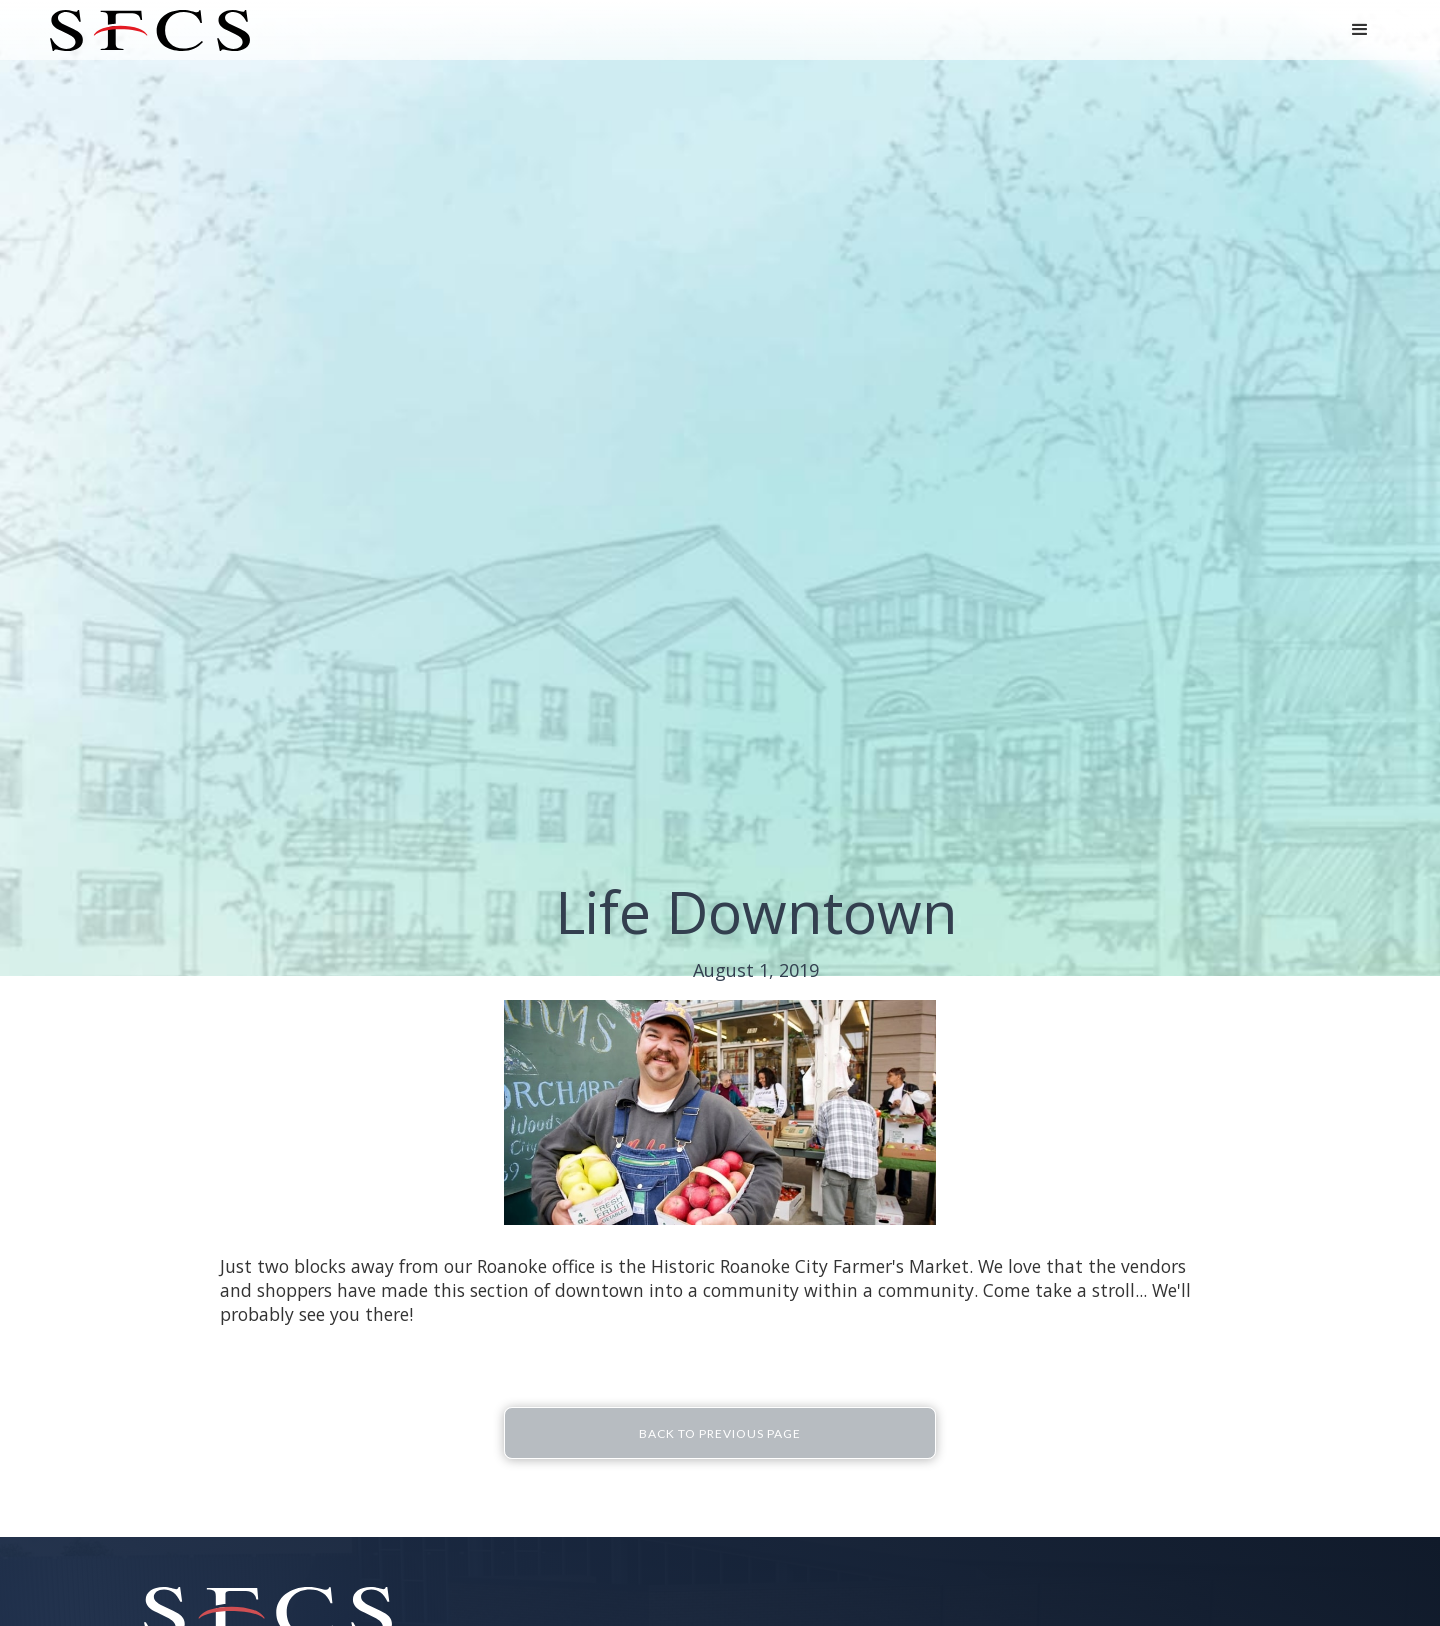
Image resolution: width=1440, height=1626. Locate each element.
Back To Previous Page (720, 1433)
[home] (150, 30)
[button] (1360, 30)
